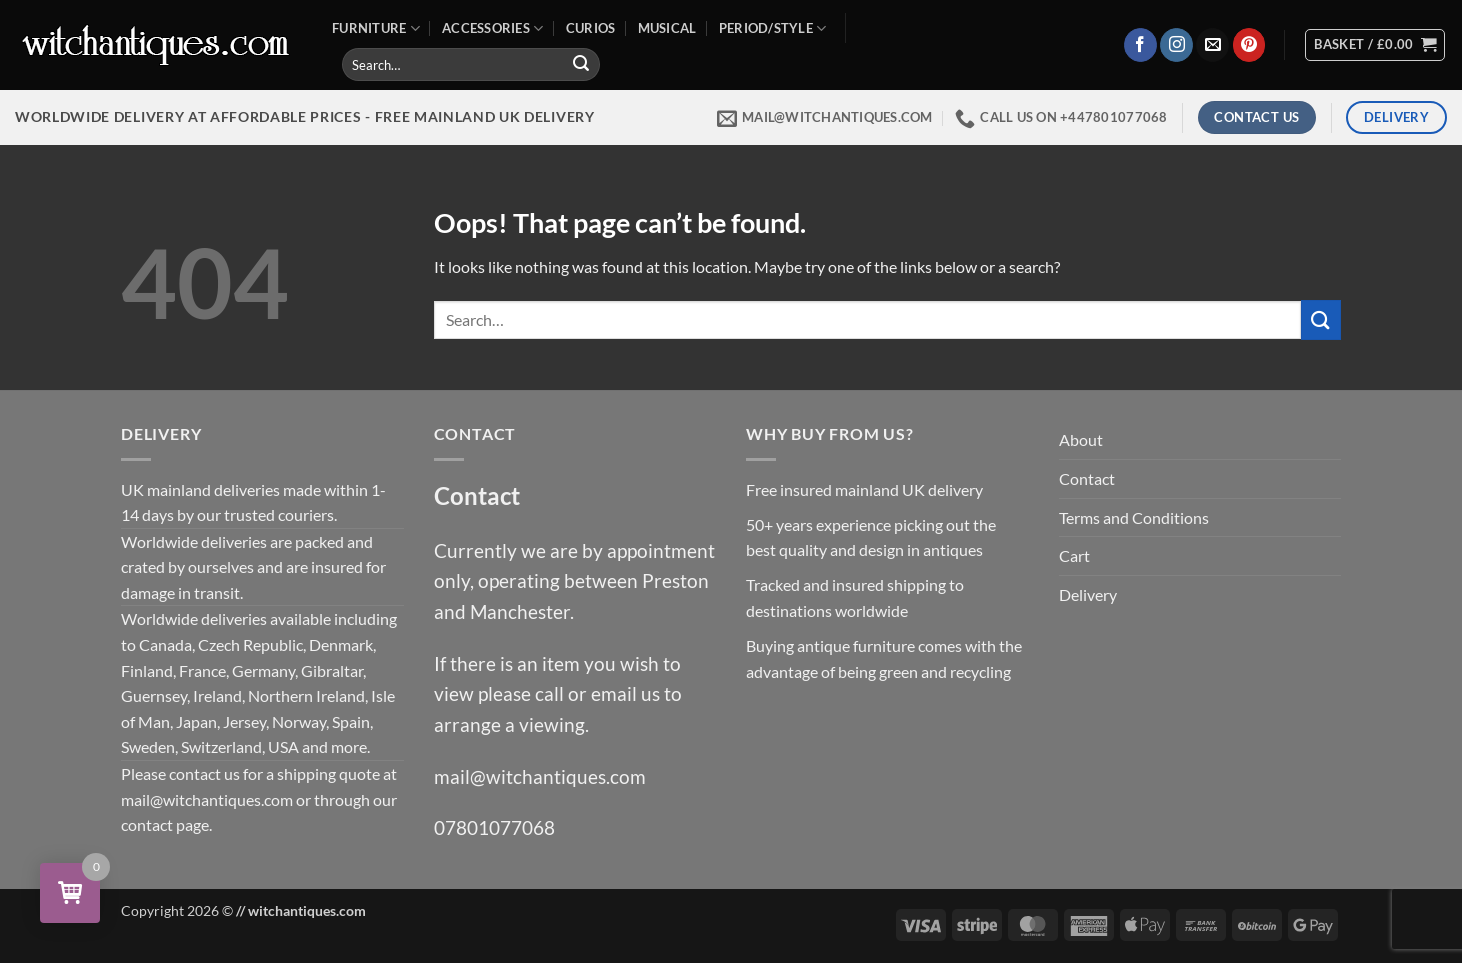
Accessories (492, 28)
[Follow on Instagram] (1176, 45)
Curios (591, 28)
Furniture (376, 28)
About (1081, 439)
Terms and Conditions (1134, 517)
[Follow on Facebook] (1140, 45)
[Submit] (581, 65)
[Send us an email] (1212, 45)
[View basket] (1375, 45)
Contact (1087, 478)
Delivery (1088, 594)
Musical (667, 28)
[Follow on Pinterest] (1249, 45)
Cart (1074, 555)
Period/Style (773, 28)
